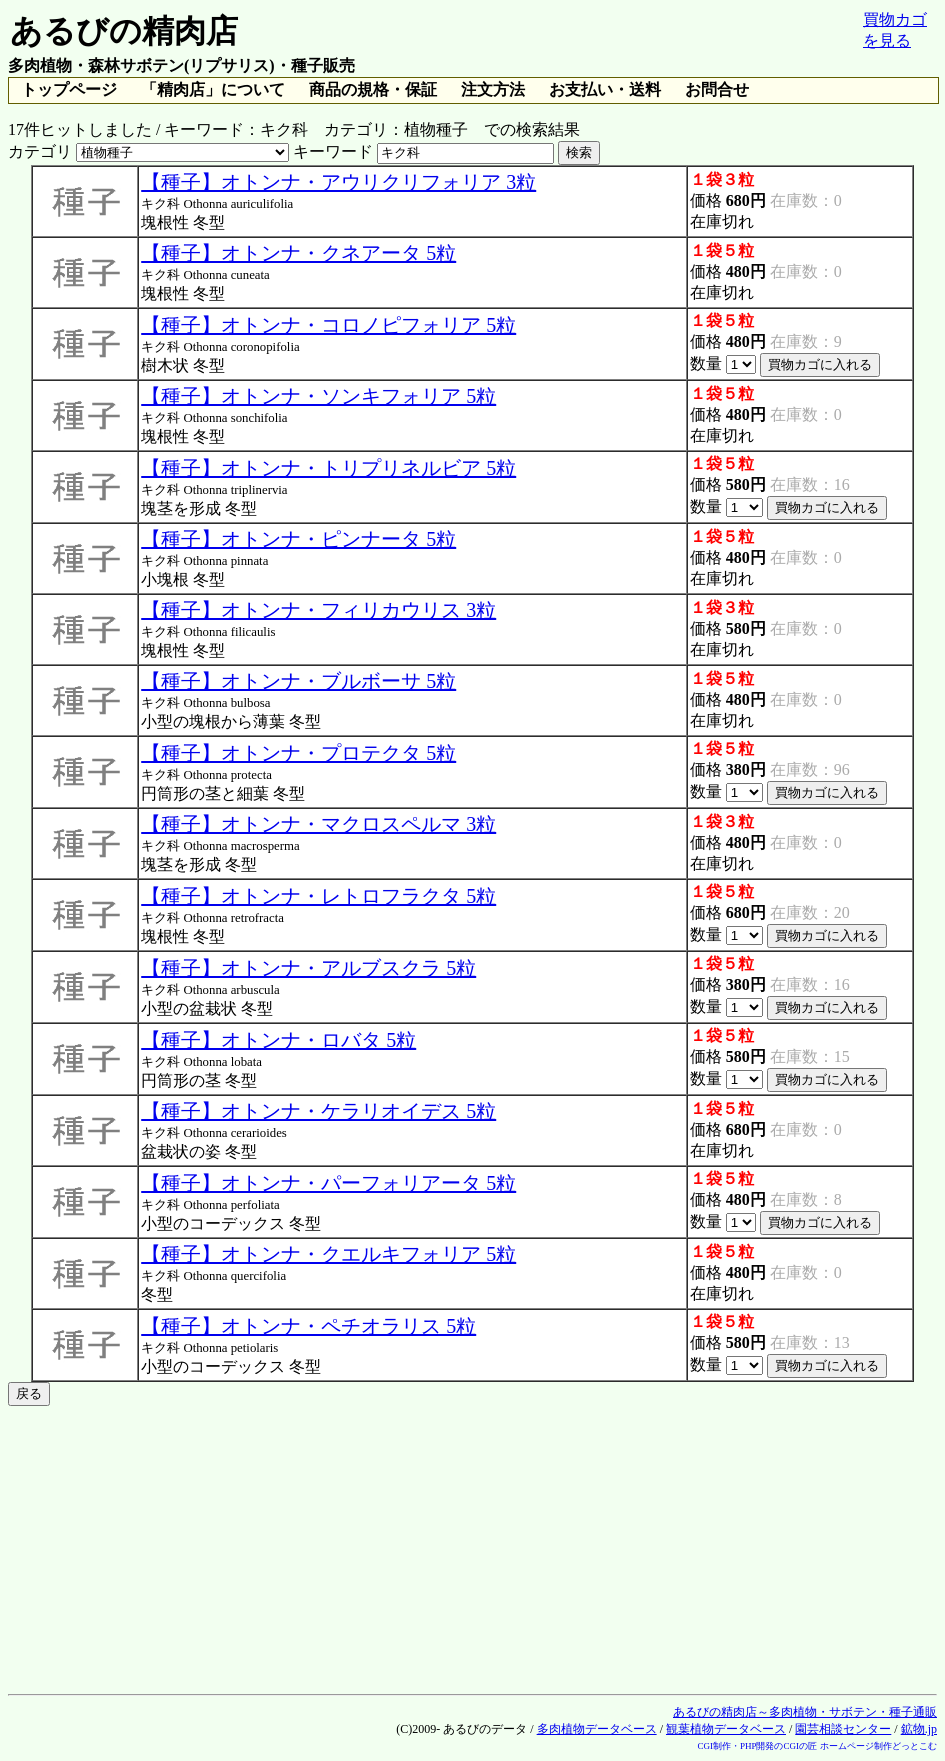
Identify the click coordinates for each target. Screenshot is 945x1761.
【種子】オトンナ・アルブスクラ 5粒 (308, 968)
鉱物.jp (919, 1729)
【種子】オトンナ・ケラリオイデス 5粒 (318, 1111)
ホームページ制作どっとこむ (878, 1746)
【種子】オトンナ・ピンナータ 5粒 (298, 539)
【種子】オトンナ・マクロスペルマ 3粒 (318, 824)
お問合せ (717, 89)
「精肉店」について (213, 89)
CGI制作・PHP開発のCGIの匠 (757, 1746)
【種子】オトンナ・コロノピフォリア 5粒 (328, 325)
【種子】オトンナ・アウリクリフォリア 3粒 (338, 182)
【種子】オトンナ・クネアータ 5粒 (298, 253)
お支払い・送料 (605, 89)
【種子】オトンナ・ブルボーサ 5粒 (298, 681)
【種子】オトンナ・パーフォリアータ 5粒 (328, 1183)
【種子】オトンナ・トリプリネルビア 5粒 (328, 468)
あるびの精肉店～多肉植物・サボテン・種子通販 (805, 1712)
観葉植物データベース (726, 1729)
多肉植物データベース (597, 1729)
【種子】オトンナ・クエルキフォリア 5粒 (328, 1254)
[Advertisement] (472, 1546)
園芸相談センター (843, 1729)
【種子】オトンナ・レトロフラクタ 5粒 (318, 896)
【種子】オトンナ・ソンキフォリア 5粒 (318, 396)
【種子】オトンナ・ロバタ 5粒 (278, 1040)
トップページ (69, 89)
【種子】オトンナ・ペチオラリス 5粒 (308, 1326)
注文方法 (493, 89)
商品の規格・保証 (373, 89)
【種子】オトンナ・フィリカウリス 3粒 (318, 610)
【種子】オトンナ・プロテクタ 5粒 (298, 753)
